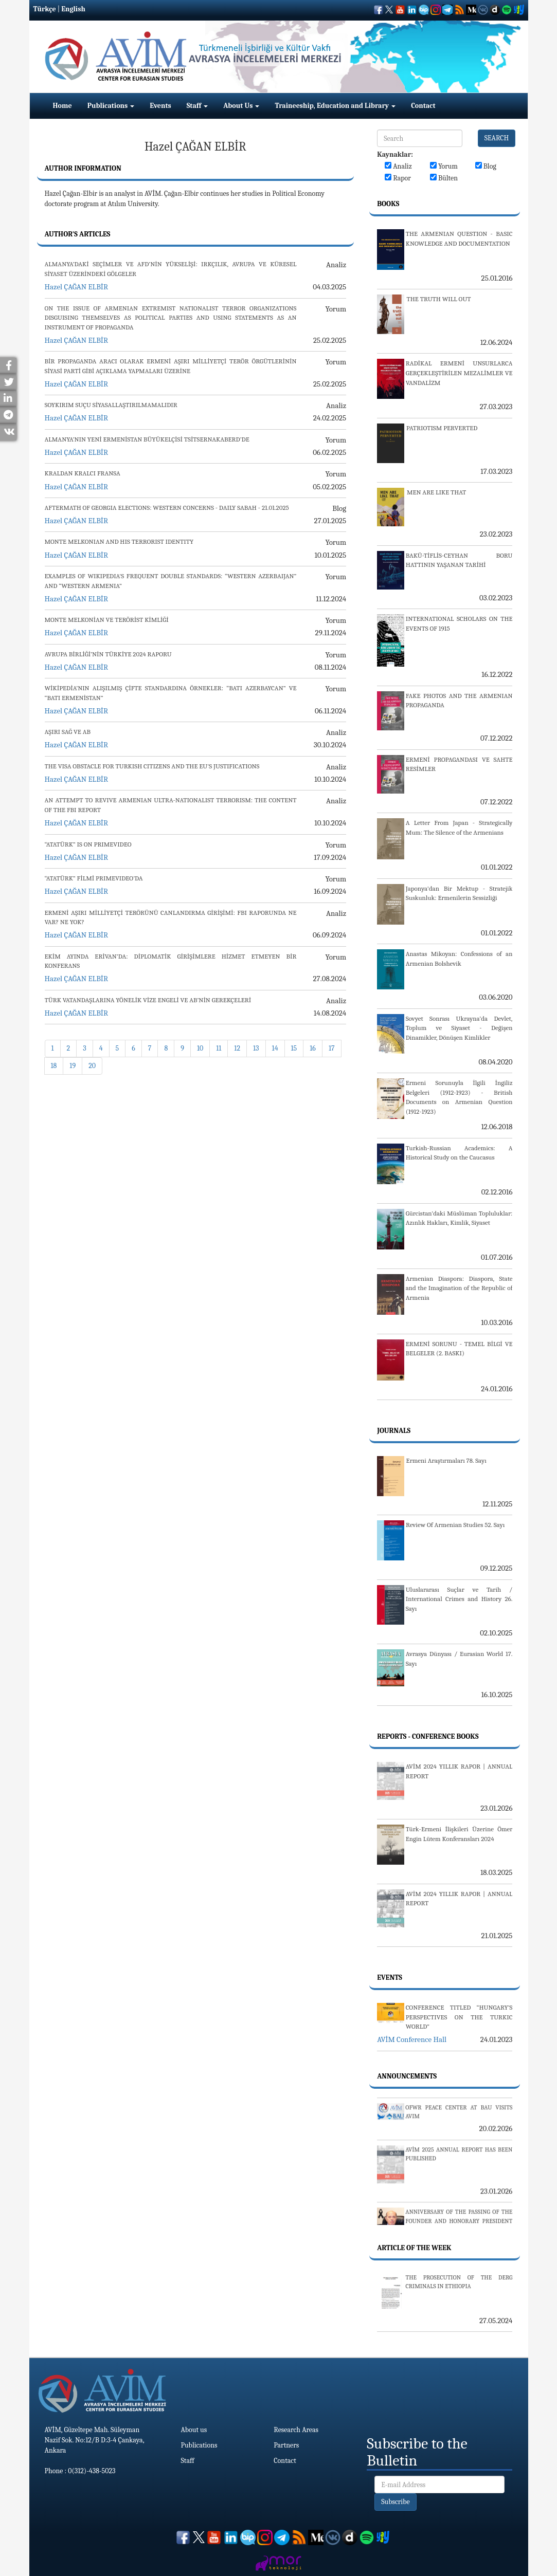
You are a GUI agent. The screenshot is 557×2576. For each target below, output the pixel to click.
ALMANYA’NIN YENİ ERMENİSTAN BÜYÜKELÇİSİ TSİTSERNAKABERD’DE (147, 439)
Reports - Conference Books (427, 1736)
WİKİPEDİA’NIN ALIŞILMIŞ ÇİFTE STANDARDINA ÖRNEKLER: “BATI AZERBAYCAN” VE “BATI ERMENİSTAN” (171, 693)
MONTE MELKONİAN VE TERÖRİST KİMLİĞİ (107, 619)
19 (72, 1065)
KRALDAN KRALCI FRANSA (82, 473)
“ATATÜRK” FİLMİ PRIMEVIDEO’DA (94, 878)
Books (388, 203)
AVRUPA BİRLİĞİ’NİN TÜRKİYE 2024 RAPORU (108, 654)
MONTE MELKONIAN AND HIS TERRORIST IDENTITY (119, 541)
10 (200, 1048)
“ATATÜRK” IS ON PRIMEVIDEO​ (88, 844)
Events (160, 105)
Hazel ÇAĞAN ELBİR (77, 286)
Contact (423, 105)
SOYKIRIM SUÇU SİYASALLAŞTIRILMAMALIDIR (111, 405)
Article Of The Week (414, 2247)
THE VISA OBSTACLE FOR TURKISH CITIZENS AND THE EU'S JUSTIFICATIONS (152, 766)
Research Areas (296, 2429)
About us (194, 2429)
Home (62, 105)
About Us (241, 105)
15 (294, 1048)
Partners (286, 2445)
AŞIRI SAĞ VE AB (68, 731)
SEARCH (496, 138)
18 (54, 1065)
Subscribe (395, 2501)
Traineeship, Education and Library (335, 105)
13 (256, 1048)
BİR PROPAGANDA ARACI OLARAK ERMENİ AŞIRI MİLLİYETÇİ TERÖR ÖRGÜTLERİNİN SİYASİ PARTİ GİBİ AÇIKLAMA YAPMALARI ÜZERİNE (171, 366)
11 (218, 1048)
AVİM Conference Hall (411, 2039)
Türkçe (44, 9)
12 (237, 1048)
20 (92, 1065)
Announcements (407, 2076)
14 (275, 1048)
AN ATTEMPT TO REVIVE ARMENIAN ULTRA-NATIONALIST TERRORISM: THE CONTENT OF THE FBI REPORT (171, 805)
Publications (111, 105)
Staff (197, 105)
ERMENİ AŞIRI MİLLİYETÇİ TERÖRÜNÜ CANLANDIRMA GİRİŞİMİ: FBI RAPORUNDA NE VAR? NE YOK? (171, 917)
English (73, 9)
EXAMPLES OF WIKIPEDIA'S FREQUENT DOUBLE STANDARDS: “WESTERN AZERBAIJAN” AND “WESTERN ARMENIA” (171, 581)
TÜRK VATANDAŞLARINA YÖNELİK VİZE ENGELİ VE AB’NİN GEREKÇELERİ (148, 1000)
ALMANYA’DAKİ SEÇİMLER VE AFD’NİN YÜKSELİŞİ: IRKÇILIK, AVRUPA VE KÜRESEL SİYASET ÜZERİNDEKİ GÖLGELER (171, 269)
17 (332, 1048)
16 (313, 1048)
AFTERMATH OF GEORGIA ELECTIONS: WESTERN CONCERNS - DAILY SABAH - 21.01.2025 (167, 507)
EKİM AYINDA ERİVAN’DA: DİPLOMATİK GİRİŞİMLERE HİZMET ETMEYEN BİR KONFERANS (171, 961)
